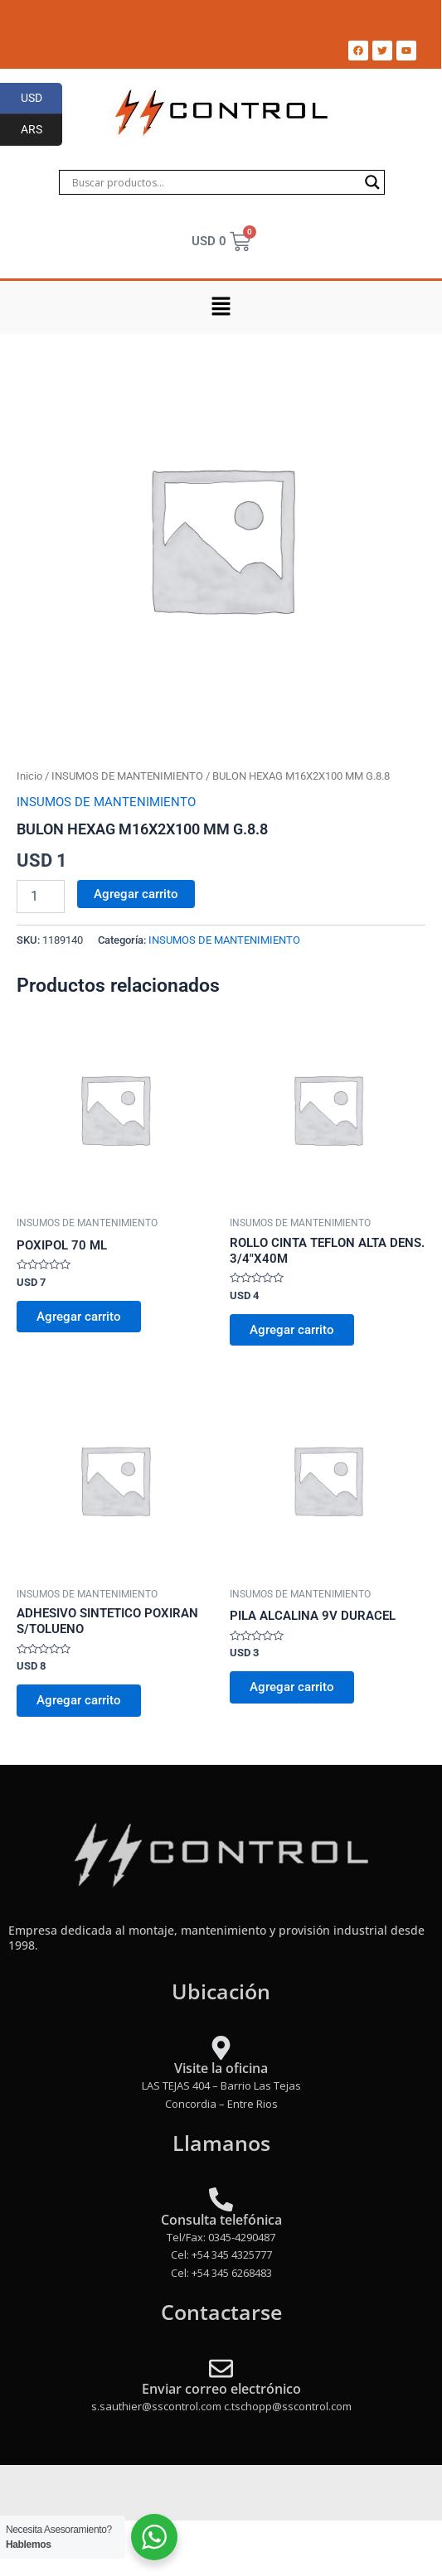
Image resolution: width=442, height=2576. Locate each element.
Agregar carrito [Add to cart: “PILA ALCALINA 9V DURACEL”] (292, 1686)
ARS (42, 130)
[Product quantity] (41, 896)
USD (42, 98)
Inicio (29, 776)
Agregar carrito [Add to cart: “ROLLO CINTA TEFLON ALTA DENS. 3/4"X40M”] (292, 1329)
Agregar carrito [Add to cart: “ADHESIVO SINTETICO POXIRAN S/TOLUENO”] (78, 1700)
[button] (220, 307)
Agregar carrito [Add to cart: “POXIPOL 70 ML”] (78, 1316)
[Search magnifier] (372, 182)
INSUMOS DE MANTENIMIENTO (127, 776)
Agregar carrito (136, 894)
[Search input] (214, 182)
